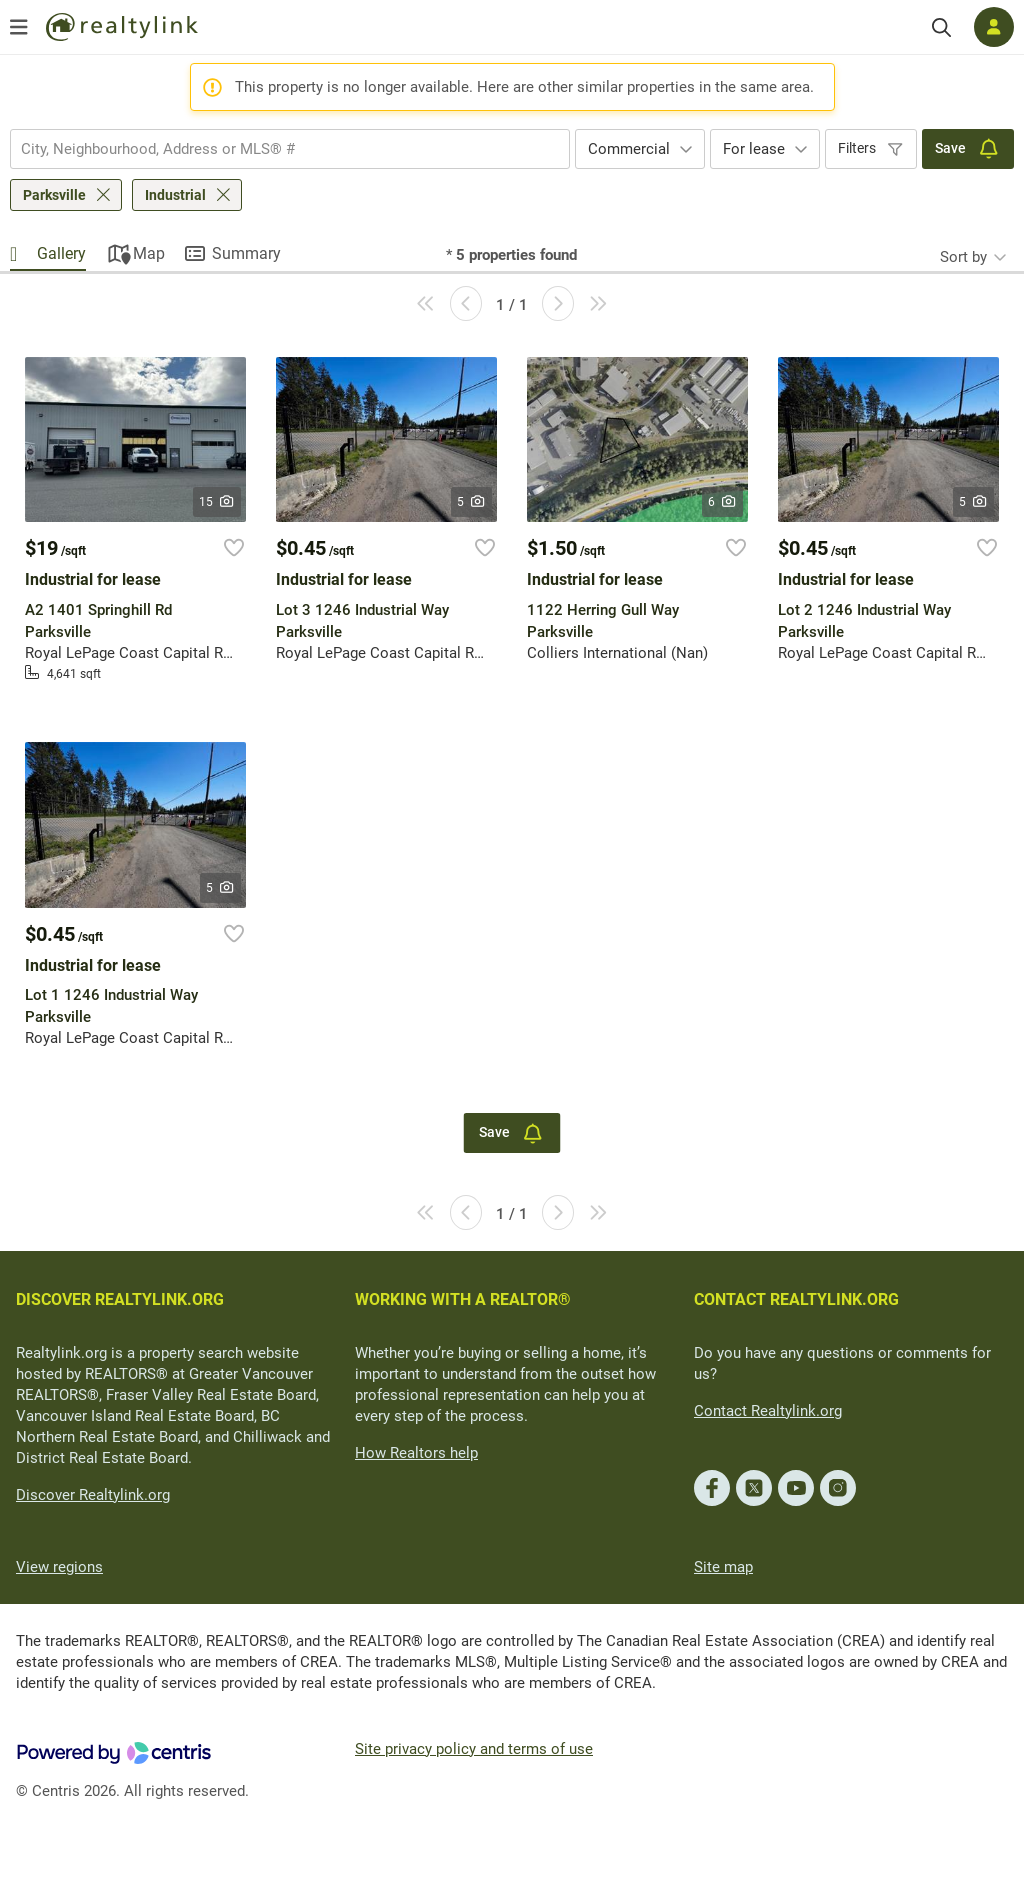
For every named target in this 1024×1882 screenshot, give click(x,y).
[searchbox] (277, 149)
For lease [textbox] (754, 149)
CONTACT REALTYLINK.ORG (796, 1299)
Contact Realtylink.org (768, 1411)
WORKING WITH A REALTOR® (463, 1299)
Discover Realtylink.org (93, 1495)
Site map (723, 1567)
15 (217, 502)
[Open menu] (19, 27)
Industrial (175, 195)
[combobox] (290, 149)
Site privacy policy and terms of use (474, 1749)
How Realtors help (416, 1453)
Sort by (963, 257)
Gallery (61, 253)
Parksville (54, 195)
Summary (246, 253)
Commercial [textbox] (629, 149)
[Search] (941, 27)
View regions (59, 1567)
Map (149, 253)
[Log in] (994, 27)
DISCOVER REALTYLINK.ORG (120, 1299)
